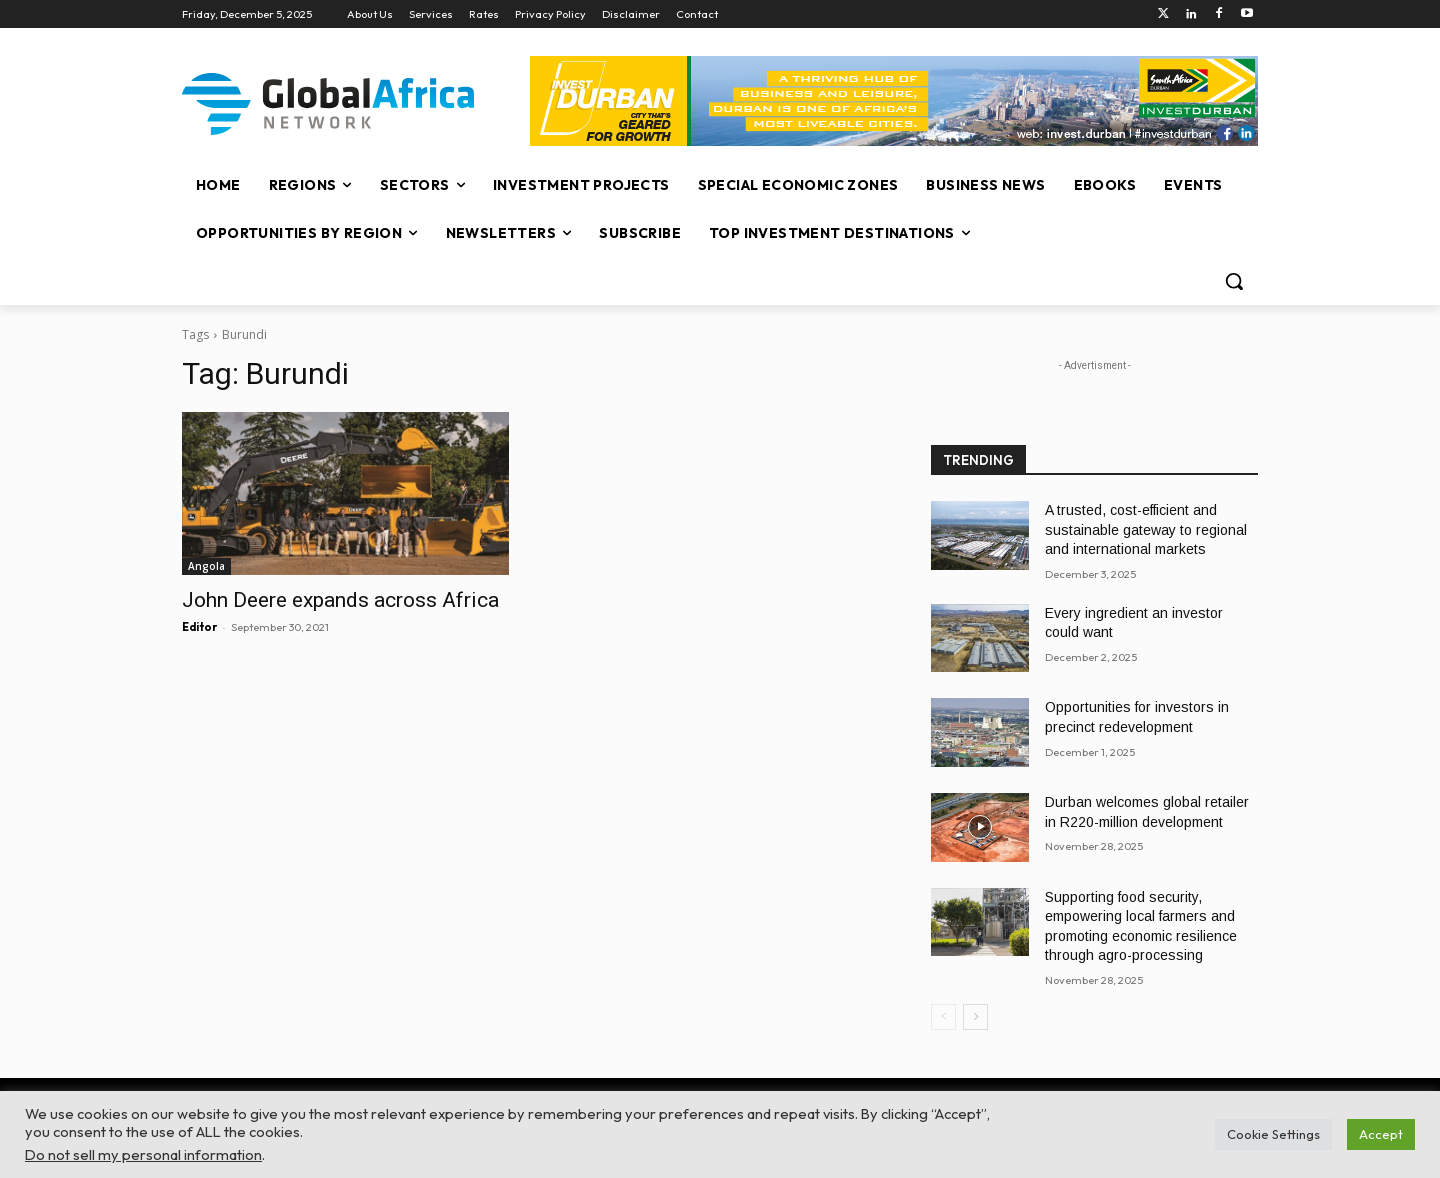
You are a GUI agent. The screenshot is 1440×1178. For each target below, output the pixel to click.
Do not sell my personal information (143, 1154)
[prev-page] (943, 1017)
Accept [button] (1381, 1134)
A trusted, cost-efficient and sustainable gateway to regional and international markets (1146, 529)
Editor (199, 627)
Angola (206, 566)
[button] (1234, 281)
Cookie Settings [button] (1273, 1134)
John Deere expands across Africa (340, 600)
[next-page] (975, 1017)
